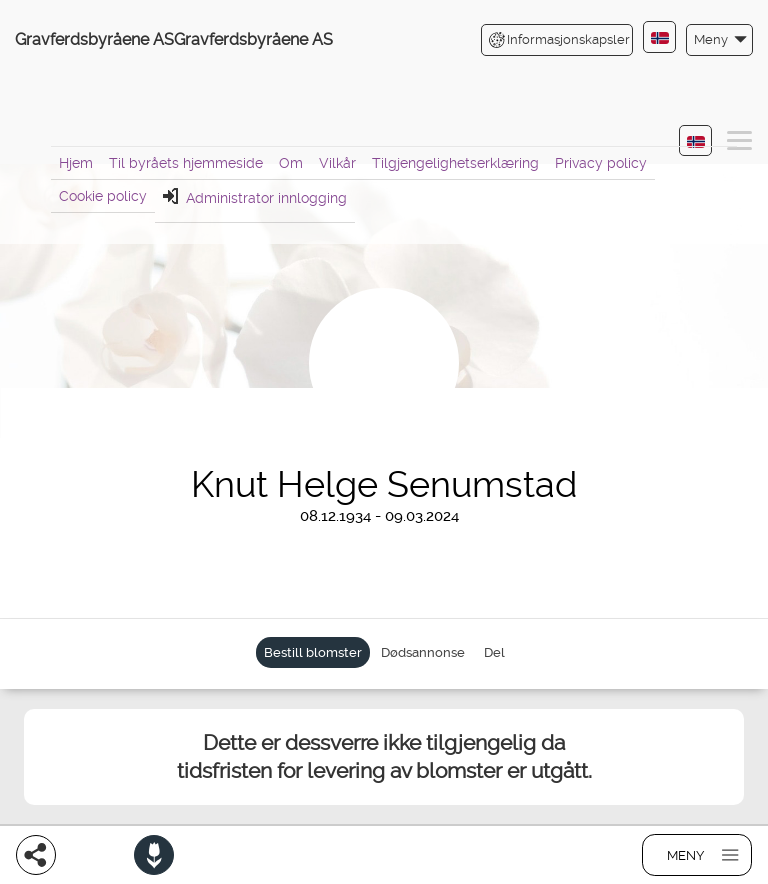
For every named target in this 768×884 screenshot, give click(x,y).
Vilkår (337, 163)
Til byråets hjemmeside (186, 163)
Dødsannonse (423, 652)
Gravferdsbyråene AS (94, 39)
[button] (719, 39)
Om (291, 163)
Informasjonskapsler (559, 40)
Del (494, 652)
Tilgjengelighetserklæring (455, 163)
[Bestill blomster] (154, 855)
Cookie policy (103, 196)
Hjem (76, 163)
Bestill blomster (313, 652)
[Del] (36, 855)
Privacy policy (601, 163)
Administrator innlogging (255, 197)
